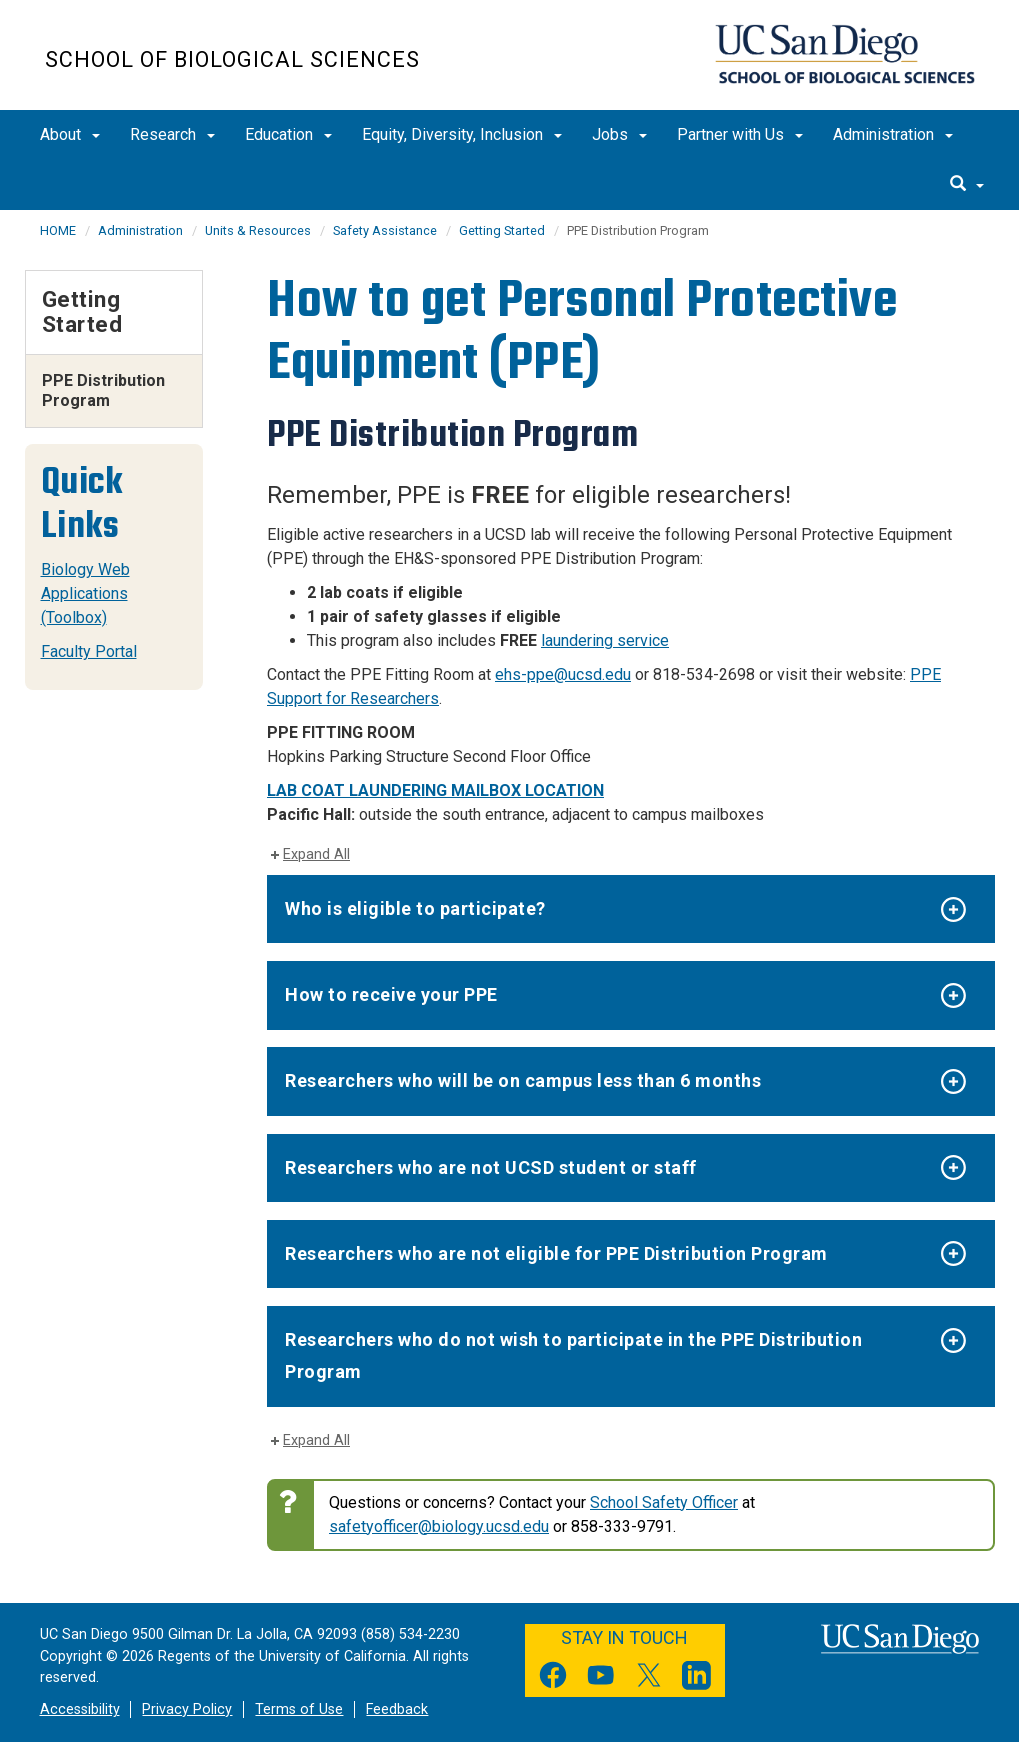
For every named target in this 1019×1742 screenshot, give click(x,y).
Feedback (397, 1709)
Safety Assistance (385, 230)
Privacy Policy (187, 1709)
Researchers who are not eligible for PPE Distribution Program (556, 1253)
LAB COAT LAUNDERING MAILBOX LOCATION (435, 790)
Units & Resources (258, 230)
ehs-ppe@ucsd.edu (563, 674)
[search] (967, 185)
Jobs (619, 134)
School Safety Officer (664, 1502)
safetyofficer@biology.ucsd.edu (439, 1526)
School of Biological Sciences (232, 59)
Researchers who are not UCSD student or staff (491, 1167)
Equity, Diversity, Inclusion (462, 134)
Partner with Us (740, 134)
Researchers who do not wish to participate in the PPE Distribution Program (573, 1355)
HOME (58, 230)
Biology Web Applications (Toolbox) (85, 593)
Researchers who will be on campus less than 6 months (523, 1080)
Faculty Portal (89, 651)
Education (288, 134)
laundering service (605, 640)
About (70, 134)
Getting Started (502, 230)
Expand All (316, 854)
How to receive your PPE (391, 994)
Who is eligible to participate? (415, 908)
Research (172, 134)
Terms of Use (299, 1709)
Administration (893, 134)
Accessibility (80, 1709)
